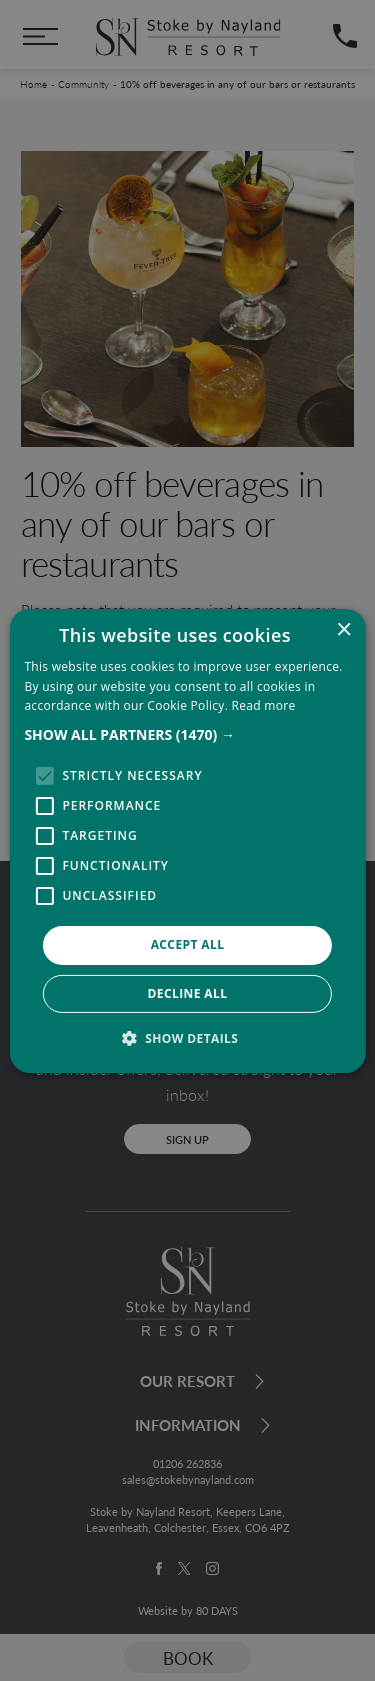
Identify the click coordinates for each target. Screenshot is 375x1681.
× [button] (343, 629)
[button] (187, 735)
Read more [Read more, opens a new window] (264, 705)
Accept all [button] (188, 944)
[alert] (187, 840)
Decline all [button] (188, 993)
